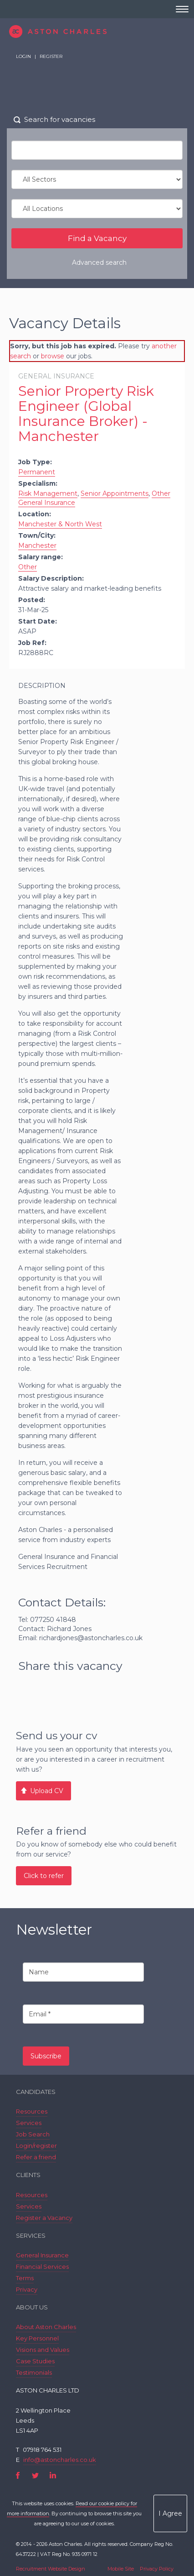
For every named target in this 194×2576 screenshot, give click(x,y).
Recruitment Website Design (50, 2569)
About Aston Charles (46, 2326)
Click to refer (44, 1876)
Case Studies (35, 2361)
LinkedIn (52, 2475)
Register (51, 56)
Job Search (33, 2134)
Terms (25, 2278)
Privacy (26, 2289)
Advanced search (99, 262)
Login (23, 56)
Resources (31, 2111)
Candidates (36, 2091)
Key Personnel (37, 2338)
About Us (32, 2307)
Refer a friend (36, 2157)
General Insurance (42, 2255)
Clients (28, 2174)
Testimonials (34, 2372)
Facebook (18, 2475)
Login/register (36, 2145)
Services (28, 2122)
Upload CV (46, 1791)
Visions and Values (42, 2349)
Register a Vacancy (44, 2217)
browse (52, 356)
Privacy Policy (157, 2569)
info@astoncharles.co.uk (59, 2459)
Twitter (35, 2475)
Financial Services (42, 2266)
